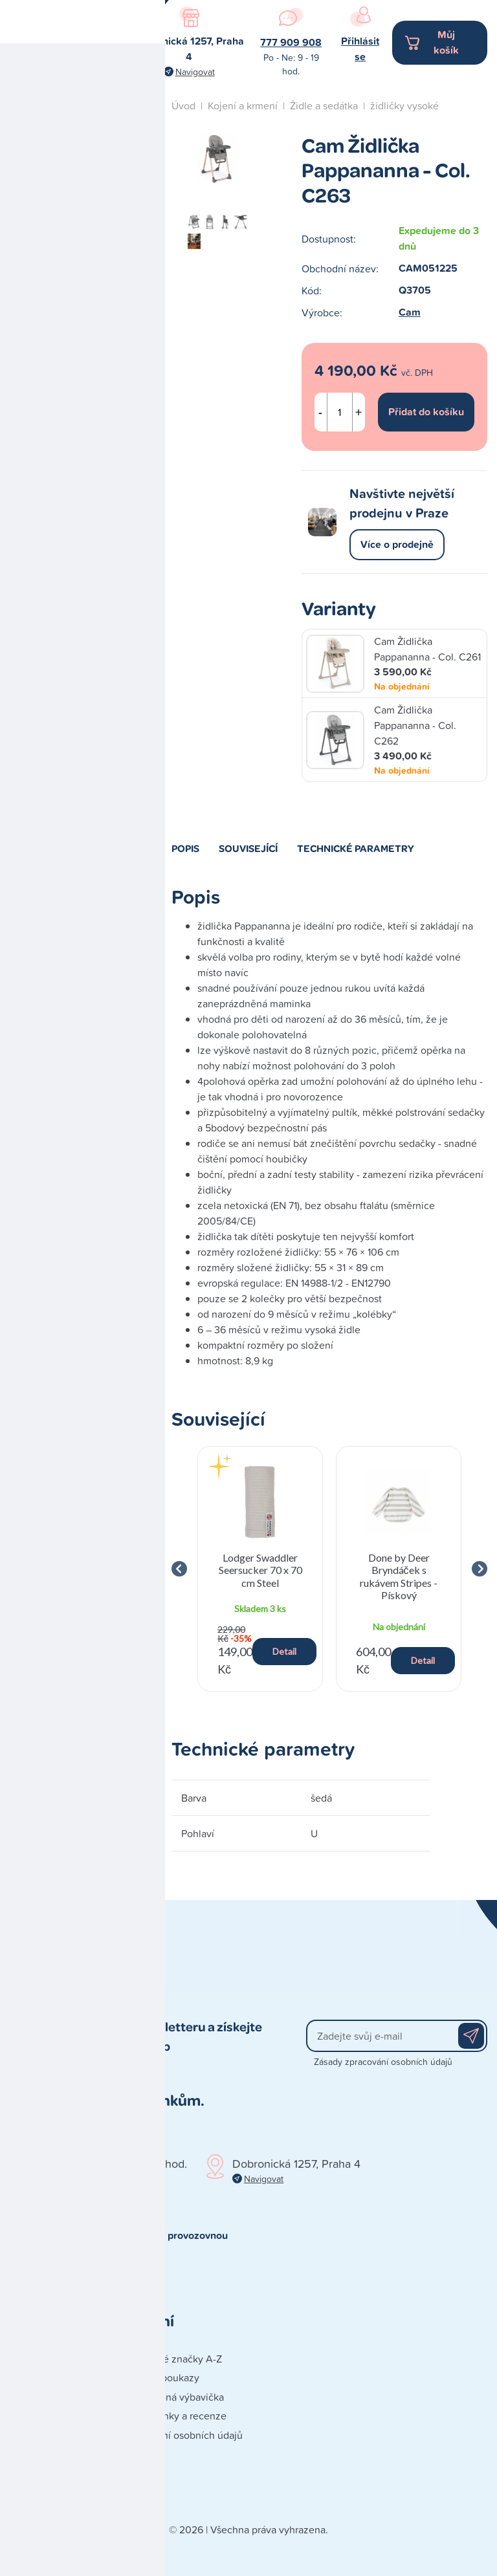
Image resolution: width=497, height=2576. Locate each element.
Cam (410, 312)
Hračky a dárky (81, 213)
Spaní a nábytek (83, 438)
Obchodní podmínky (56, 2397)
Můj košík (446, 42)
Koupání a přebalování (73, 326)
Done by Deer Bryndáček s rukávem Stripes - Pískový (398, 1576)
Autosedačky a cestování (80, 170)
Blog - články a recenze (173, 2415)
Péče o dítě (72, 403)
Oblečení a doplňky (90, 368)
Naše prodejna (80, 525)
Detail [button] (284, 1651)
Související (248, 848)
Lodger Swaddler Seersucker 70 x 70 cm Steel (260, 1569)
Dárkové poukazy (160, 2377)
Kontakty (29, 2359)
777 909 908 (291, 42)
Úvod (183, 105)
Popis (185, 848)
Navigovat (195, 71)
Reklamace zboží (48, 2492)
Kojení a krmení (82, 283)
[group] (260, 1568)
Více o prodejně (397, 544)
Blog (56, 483)
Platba (24, 2435)
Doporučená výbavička (172, 2397)
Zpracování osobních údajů (182, 2435)
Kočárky (65, 248)
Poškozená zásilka (51, 2473)
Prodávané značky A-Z (171, 2359)
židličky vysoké (404, 105)
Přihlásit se (360, 49)
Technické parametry (355, 848)
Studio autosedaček (92, 566)
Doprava (28, 2415)
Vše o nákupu (40, 2454)
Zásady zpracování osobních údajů (383, 2061)
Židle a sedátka (324, 105)
